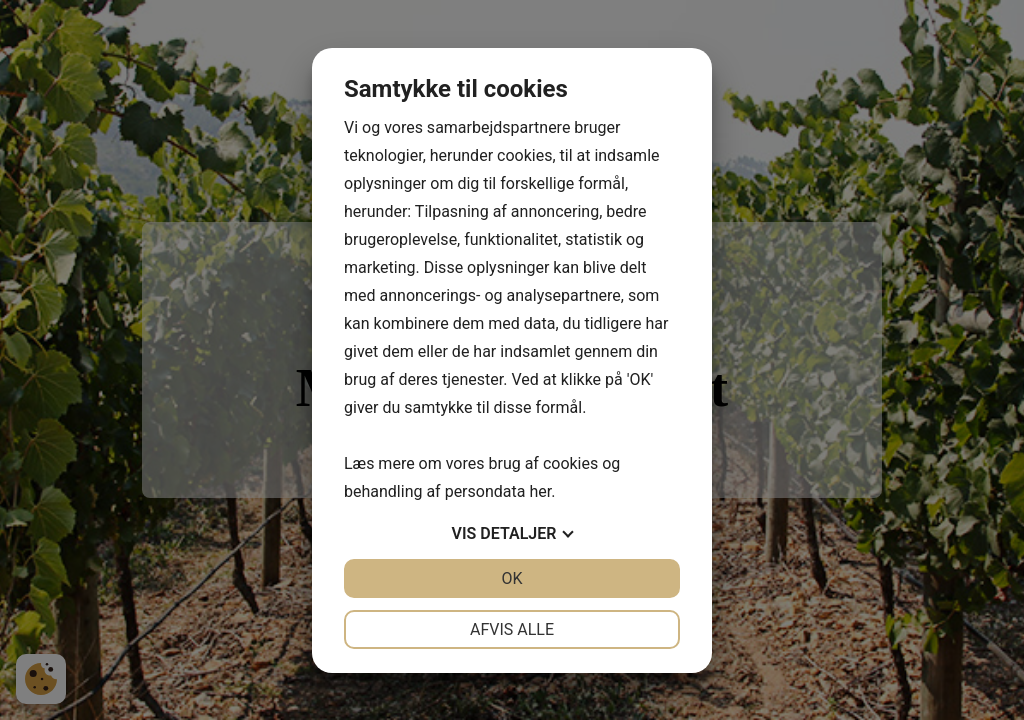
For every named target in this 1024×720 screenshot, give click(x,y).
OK (511, 578)
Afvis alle (512, 629)
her (540, 491)
